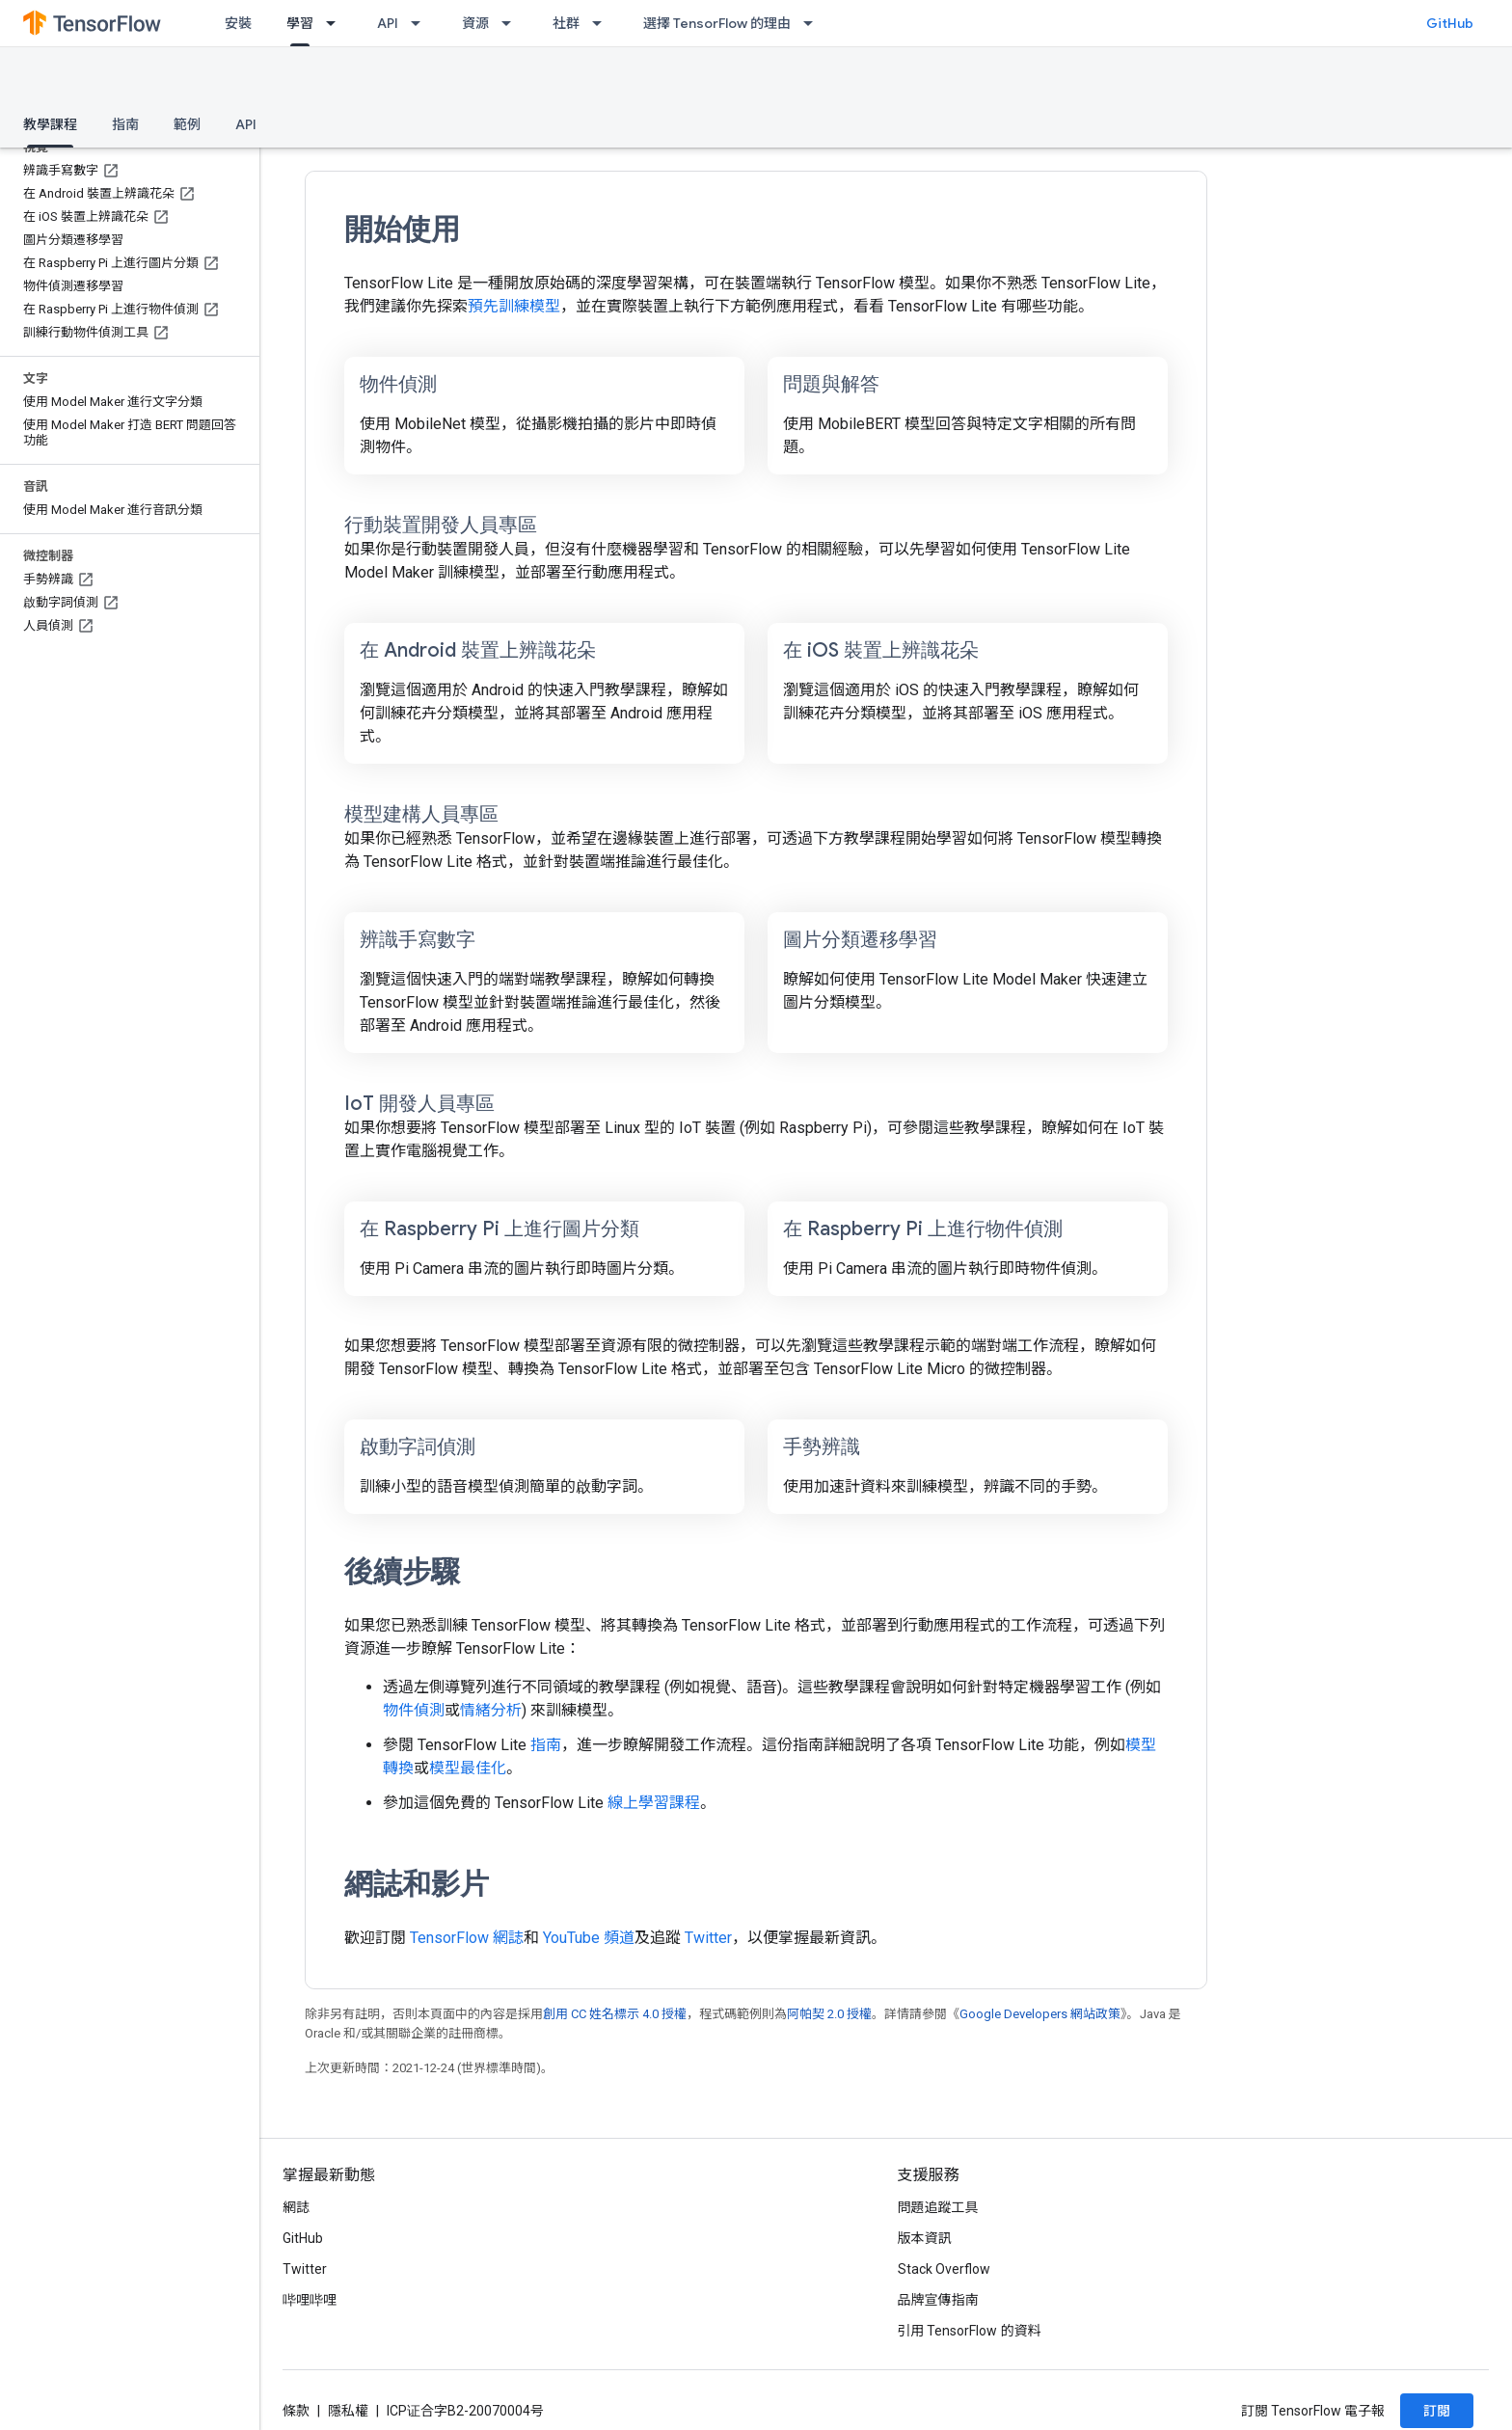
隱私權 (348, 2410)
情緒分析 (491, 1710)
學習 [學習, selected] (299, 23)
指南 (125, 124)
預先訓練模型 (514, 306)
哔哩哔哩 (310, 2300)
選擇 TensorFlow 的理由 (717, 23)
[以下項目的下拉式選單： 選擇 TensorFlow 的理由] (814, 23)
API (387, 23)
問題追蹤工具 (938, 2207)
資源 (475, 23)
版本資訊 (925, 2238)
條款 (296, 2410)
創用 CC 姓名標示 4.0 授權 (615, 2014)
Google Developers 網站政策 (1039, 2014)
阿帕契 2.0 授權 (829, 2014)
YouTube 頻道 (588, 1938)
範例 (187, 124)
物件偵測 (414, 1710)
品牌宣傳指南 (938, 2300)
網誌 (296, 2207)
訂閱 (1436, 2410)
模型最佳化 (467, 1768)
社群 (566, 23)
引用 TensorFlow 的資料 (969, 2330)
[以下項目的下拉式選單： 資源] (512, 23)
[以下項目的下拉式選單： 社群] (603, 23)
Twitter (708, 1938)
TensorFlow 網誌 (467, 1938)
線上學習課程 (654, 1803)
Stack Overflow (944, 2269)
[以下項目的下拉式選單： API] (421, 23)
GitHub (1449, 23)
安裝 (238, 23)
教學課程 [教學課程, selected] (50, 124)
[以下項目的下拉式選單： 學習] (336, 23)
